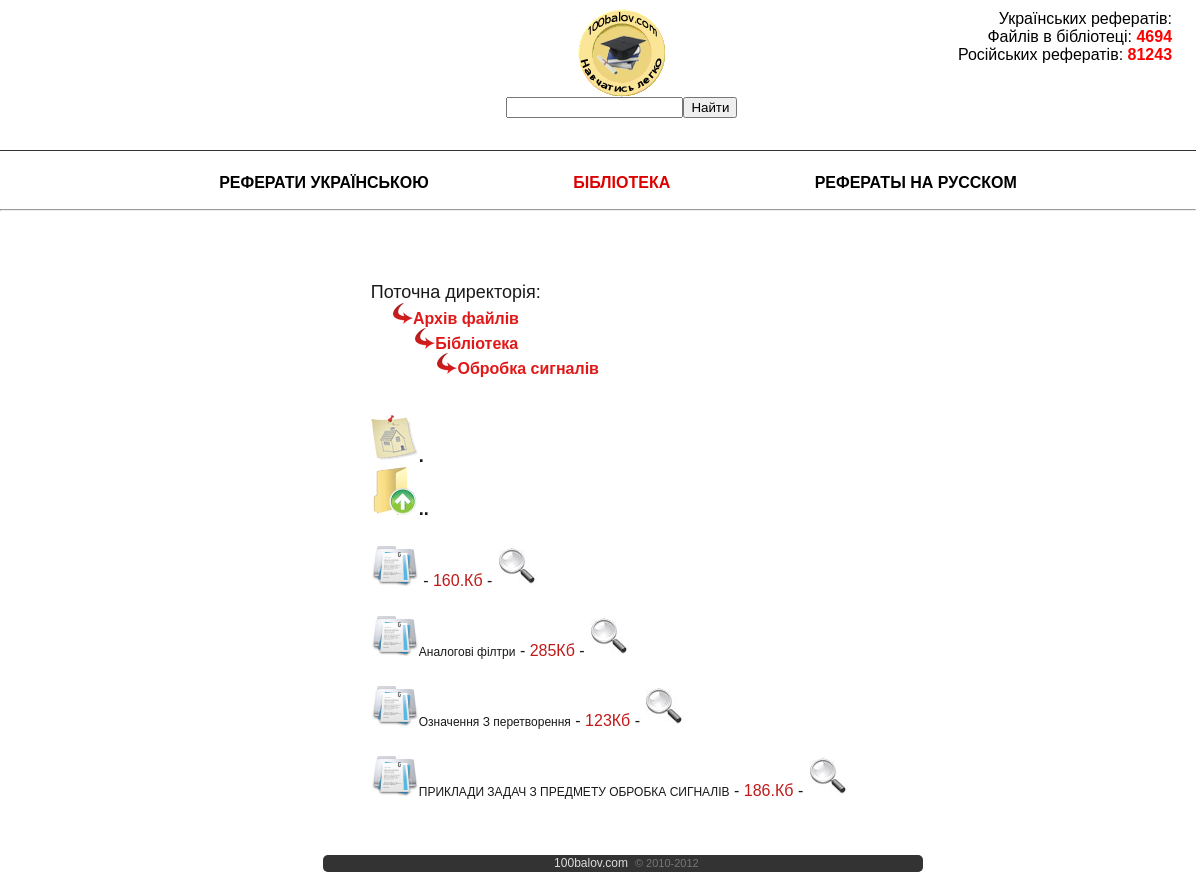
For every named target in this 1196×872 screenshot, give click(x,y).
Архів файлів (466, 318)
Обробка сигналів (528, 368)
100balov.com (591, 863)
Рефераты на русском (916, 182)
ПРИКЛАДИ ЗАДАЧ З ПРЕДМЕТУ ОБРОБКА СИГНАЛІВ (550, 792)
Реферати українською (324, 182)
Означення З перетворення (471, 722)
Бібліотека (621, 182)
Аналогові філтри (443, 652)
